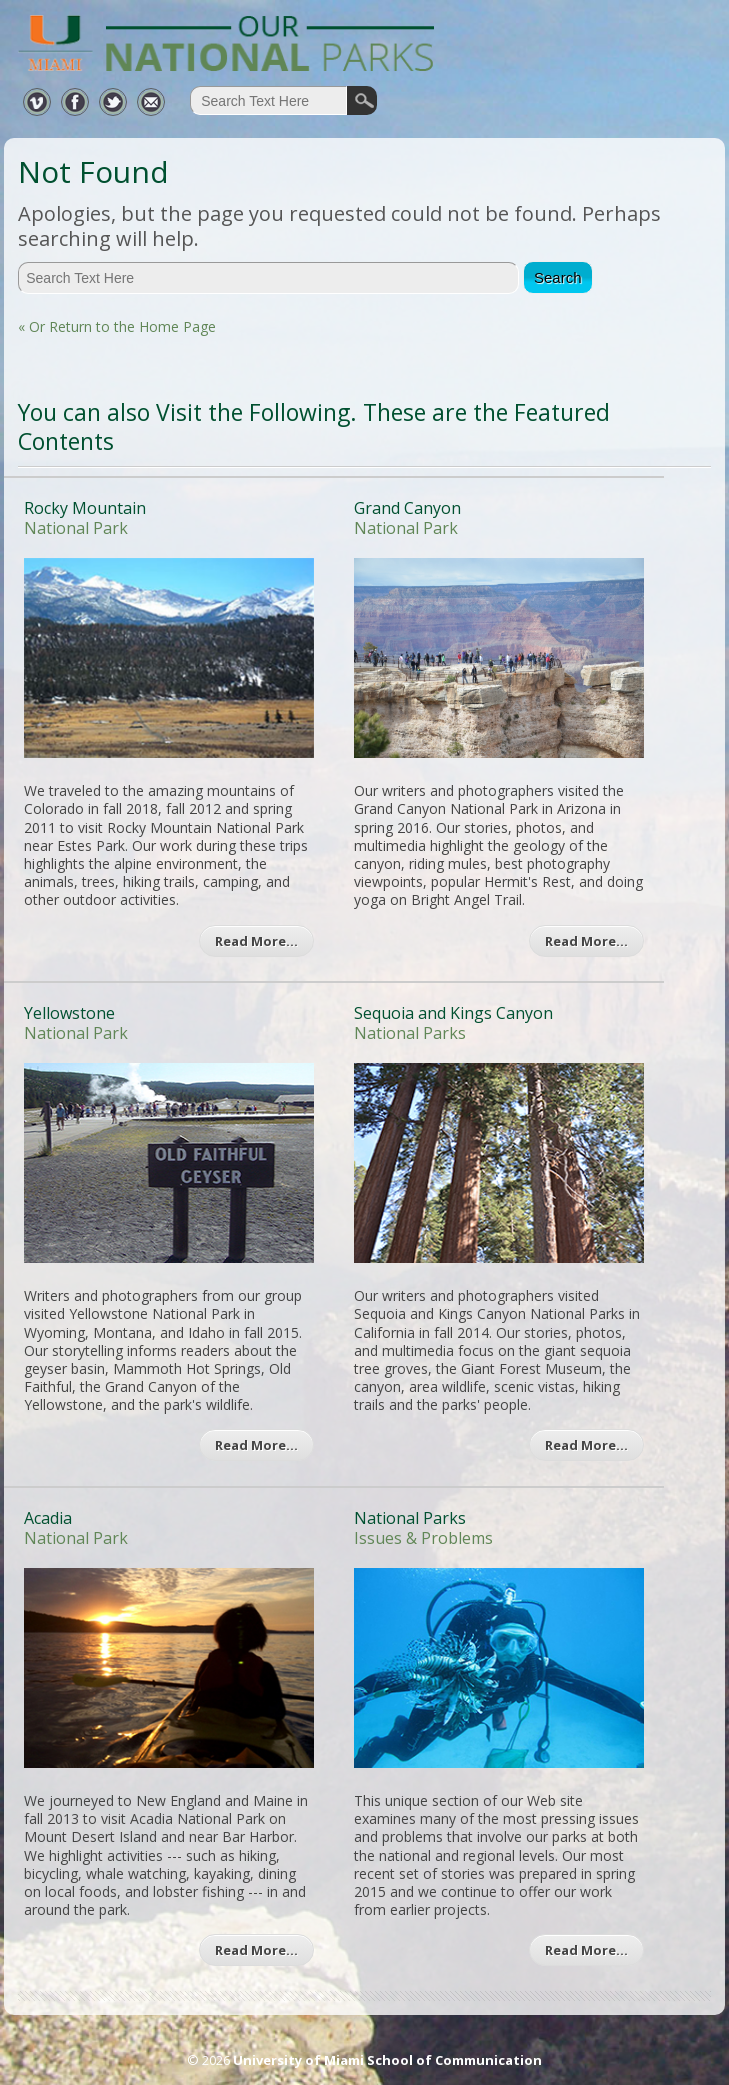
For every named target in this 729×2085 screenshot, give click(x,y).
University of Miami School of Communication (387, 2060)
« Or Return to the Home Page (117, 326)
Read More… (256, 941)
